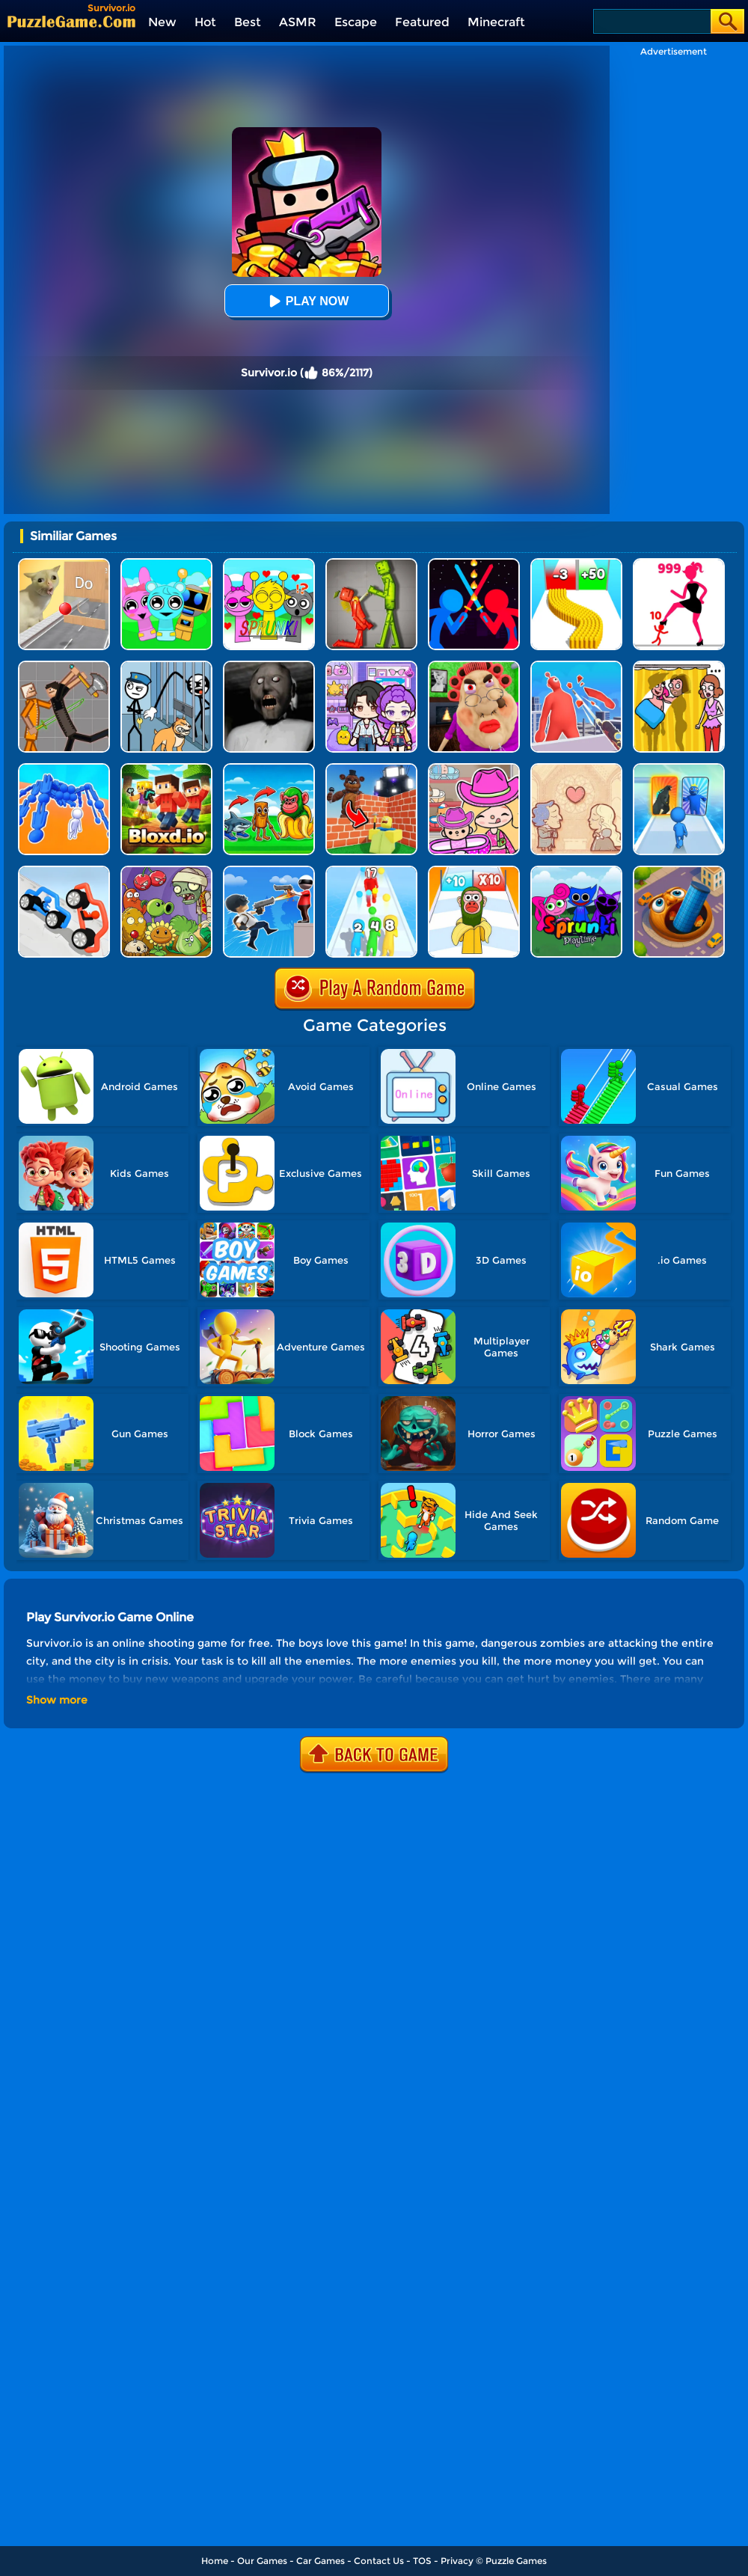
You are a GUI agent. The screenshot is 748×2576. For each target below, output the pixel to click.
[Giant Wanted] (576, 666)
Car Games (320, 2560)
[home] (71, 21)
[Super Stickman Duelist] (474, 563)
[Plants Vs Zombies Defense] (166, 871)
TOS (422, 2560)
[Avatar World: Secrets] (371, 666)
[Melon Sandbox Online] (371, 563)
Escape (355, 22)
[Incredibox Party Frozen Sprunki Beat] (166, 563)
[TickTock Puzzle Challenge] (64, 563)
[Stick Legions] (679, 563)
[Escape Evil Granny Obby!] (474, 666)
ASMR (297, 22)
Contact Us (379, 2560)
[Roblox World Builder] (371, 768)
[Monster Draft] (679, 768)
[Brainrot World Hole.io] (679, 871)
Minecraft (496, 22)
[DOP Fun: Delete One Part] (679, 666)
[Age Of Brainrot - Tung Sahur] (269, 768)
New (162, 22)
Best (247, 22)
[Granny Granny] (269, 666)
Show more (57, 1700)
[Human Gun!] (371, 871)
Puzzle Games (516, 2560)
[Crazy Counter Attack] (269, 871)
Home (214, 2560)
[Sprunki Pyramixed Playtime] (576, 871)
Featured (422, 22)
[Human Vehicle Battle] (64, 768)
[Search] (651, 21)
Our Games (262, 2560)
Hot (205, 22)
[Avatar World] (474, 768)
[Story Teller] (576, 768)
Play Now (307, 301)
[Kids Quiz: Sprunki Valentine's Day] (269, 563)
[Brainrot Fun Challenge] (474, 871)
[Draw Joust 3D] (64, 871)
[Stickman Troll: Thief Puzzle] (166, 666)
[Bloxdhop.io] (166, 768)
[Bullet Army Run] (576, 563)
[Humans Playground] (64, 666)
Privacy (457, 2560)
